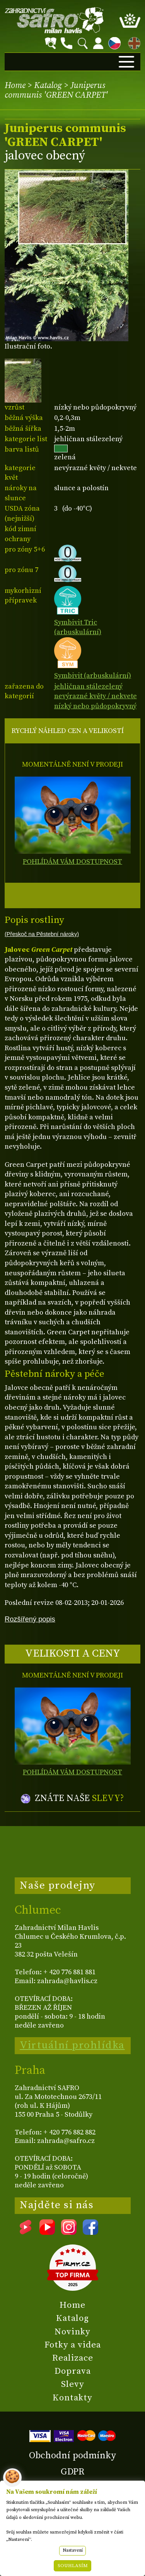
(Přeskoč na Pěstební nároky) (42, 934)
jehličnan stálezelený (88, 686)
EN (132, 41)
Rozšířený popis (30, 1619)
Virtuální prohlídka (72, 2045)
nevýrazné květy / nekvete (95, 696)
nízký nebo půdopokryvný (95, 706)
